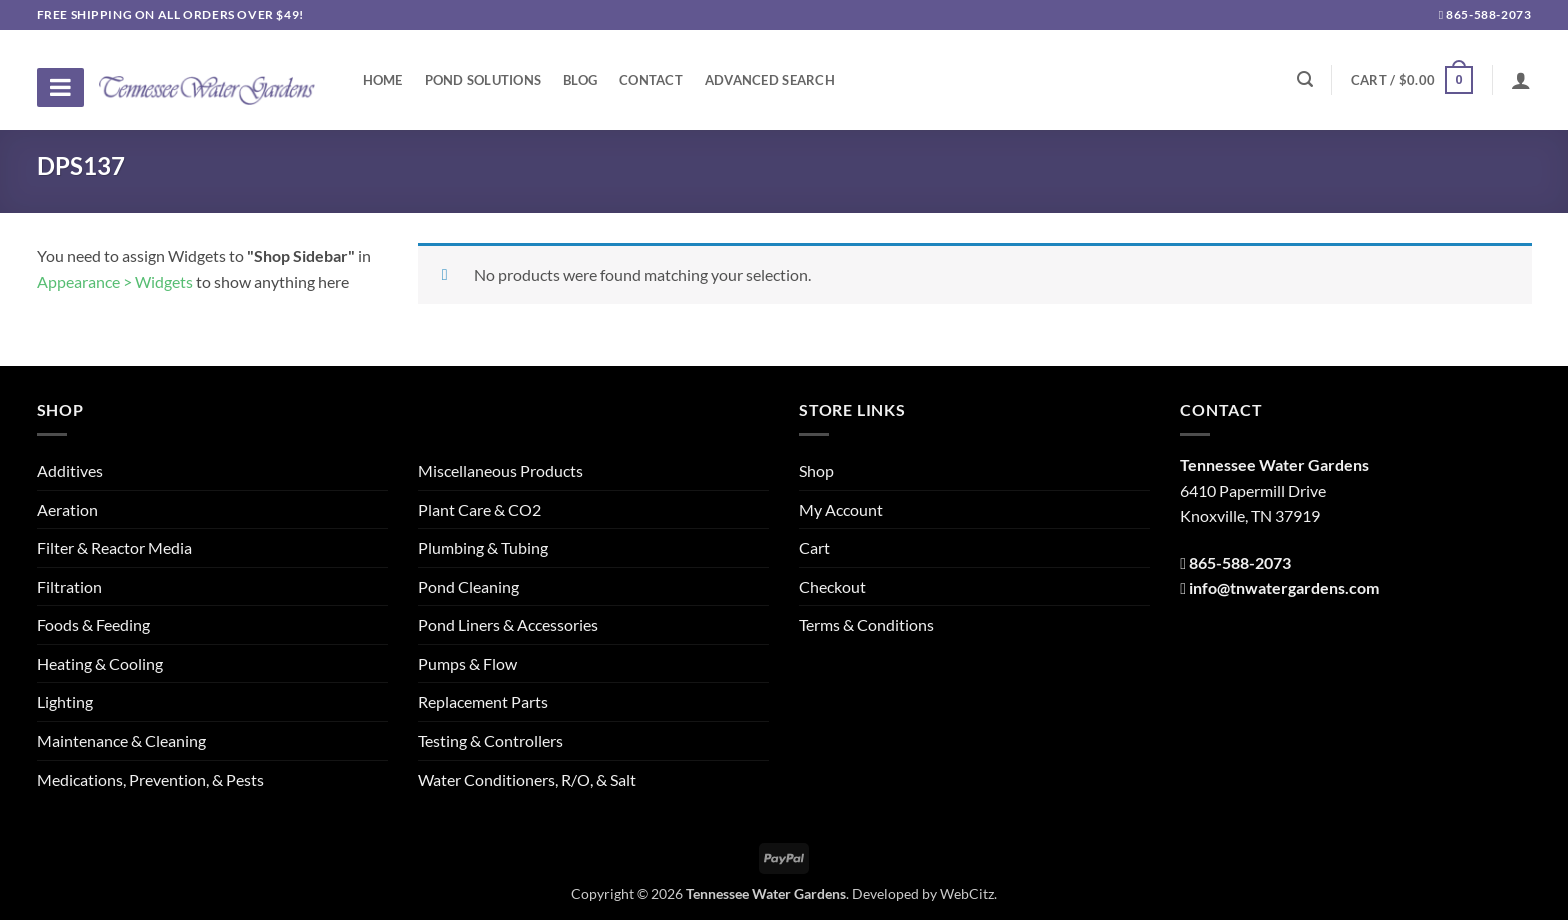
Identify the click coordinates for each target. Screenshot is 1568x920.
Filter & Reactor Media (114, 547)
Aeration (67, 509)
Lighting (65, 701)
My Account (841, 509)
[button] (1412, 80)
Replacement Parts (483, 701)
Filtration (69, 586)
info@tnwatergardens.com (1284, 587)
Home (383, 80)
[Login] (1521, 80)
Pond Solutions (483, 80)
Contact (651, 80)
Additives (70, 470)
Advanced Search (770, 80)
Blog (580, 80)
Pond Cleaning (468, 586)
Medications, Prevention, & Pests (150, 779)
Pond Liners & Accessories (508, 624)
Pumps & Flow (467, 663)
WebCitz (967, 893)
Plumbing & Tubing (483, 547)
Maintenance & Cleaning (121, 740)
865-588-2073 (1485, 14)
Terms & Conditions (866, 624)
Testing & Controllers (490, 740)
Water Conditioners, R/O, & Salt (527, 779)
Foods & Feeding (93, 624)
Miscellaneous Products (500, 470)
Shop (816, 470)
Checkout (832, 586)
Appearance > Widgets (115, 281)
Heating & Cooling (100, 663)
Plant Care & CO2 (479, 509)
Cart (814, 547)
